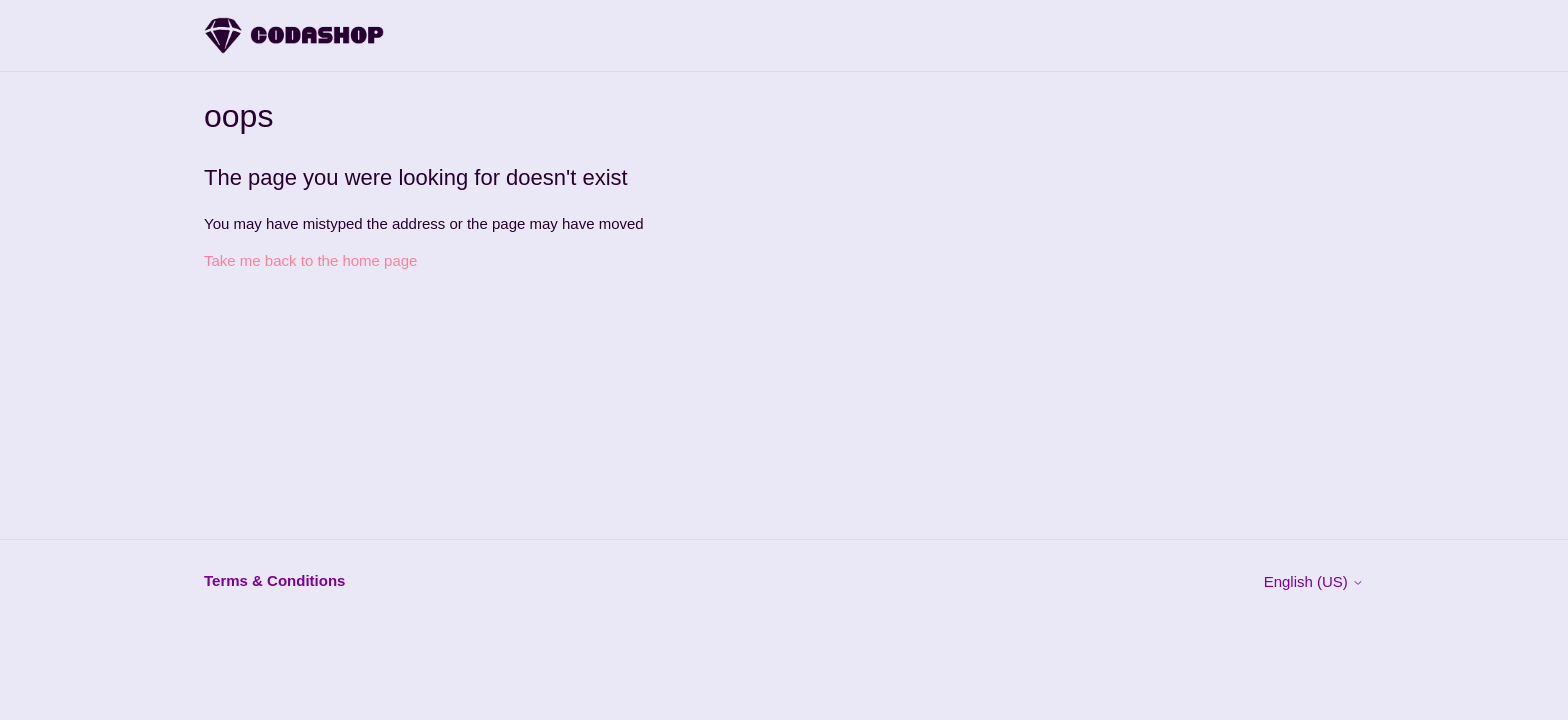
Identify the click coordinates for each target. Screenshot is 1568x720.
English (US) (1314, 581)
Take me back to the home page (310, 260)
